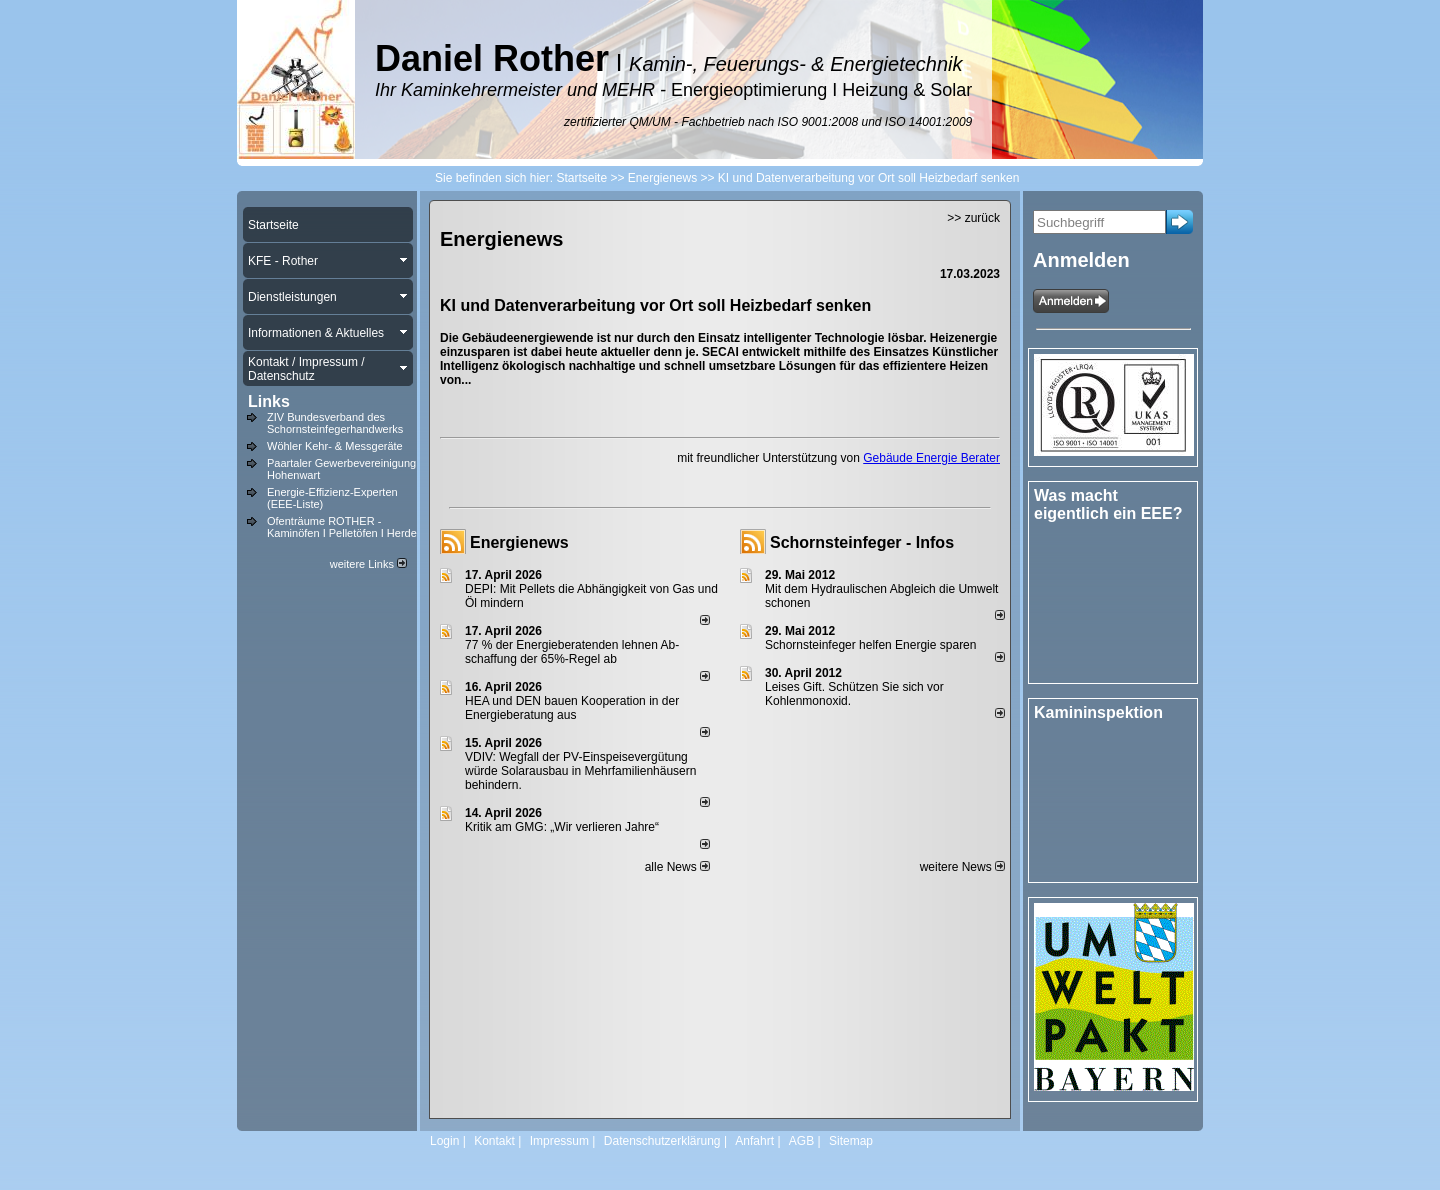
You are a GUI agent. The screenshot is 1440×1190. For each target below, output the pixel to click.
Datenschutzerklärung (662, 1141)
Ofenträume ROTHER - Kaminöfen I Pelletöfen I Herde (342, 527)
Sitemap (851, 1141)
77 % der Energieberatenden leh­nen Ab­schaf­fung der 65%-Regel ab (572, 652)
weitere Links (368, 564)
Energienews (519, 542)
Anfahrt (754, 1141)
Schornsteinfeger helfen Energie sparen (870, 645)
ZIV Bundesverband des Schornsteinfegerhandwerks (335, 423)
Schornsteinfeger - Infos (862, 542)
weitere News (962, 867)
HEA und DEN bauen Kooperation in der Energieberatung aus (572, 708)
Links (269, 401)
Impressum (559, 1141)
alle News (677, 867)
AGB (801, 1141)
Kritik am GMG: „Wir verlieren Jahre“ (562, 827)
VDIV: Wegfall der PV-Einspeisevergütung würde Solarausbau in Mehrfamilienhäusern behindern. (580, 771)
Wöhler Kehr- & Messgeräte (335, 446)
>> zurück (973, 218)
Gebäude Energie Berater (931, 458)
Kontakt (494, 1141)
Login (444, 1141)
